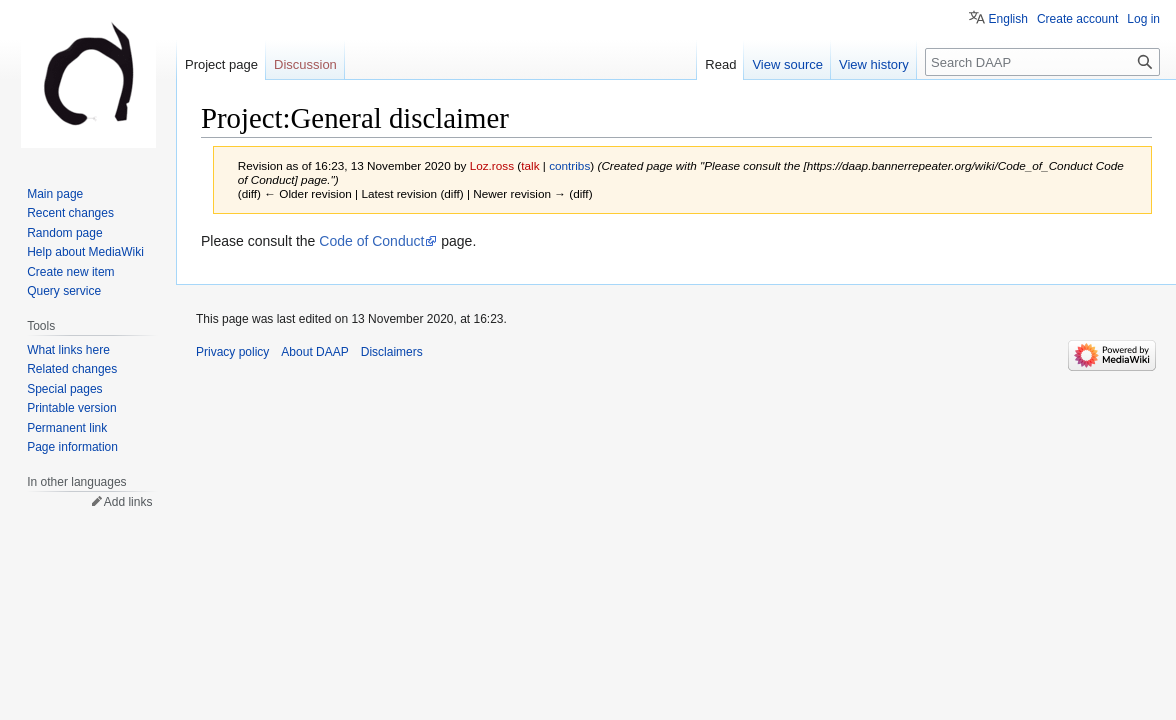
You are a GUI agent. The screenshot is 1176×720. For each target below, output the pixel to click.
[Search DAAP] (1042, 62)
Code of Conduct (371, 241)
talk (530, 165)
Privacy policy (232, 352)
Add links (128, 502)
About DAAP (314, 352)
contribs (569, 165)
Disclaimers (392, 352)
